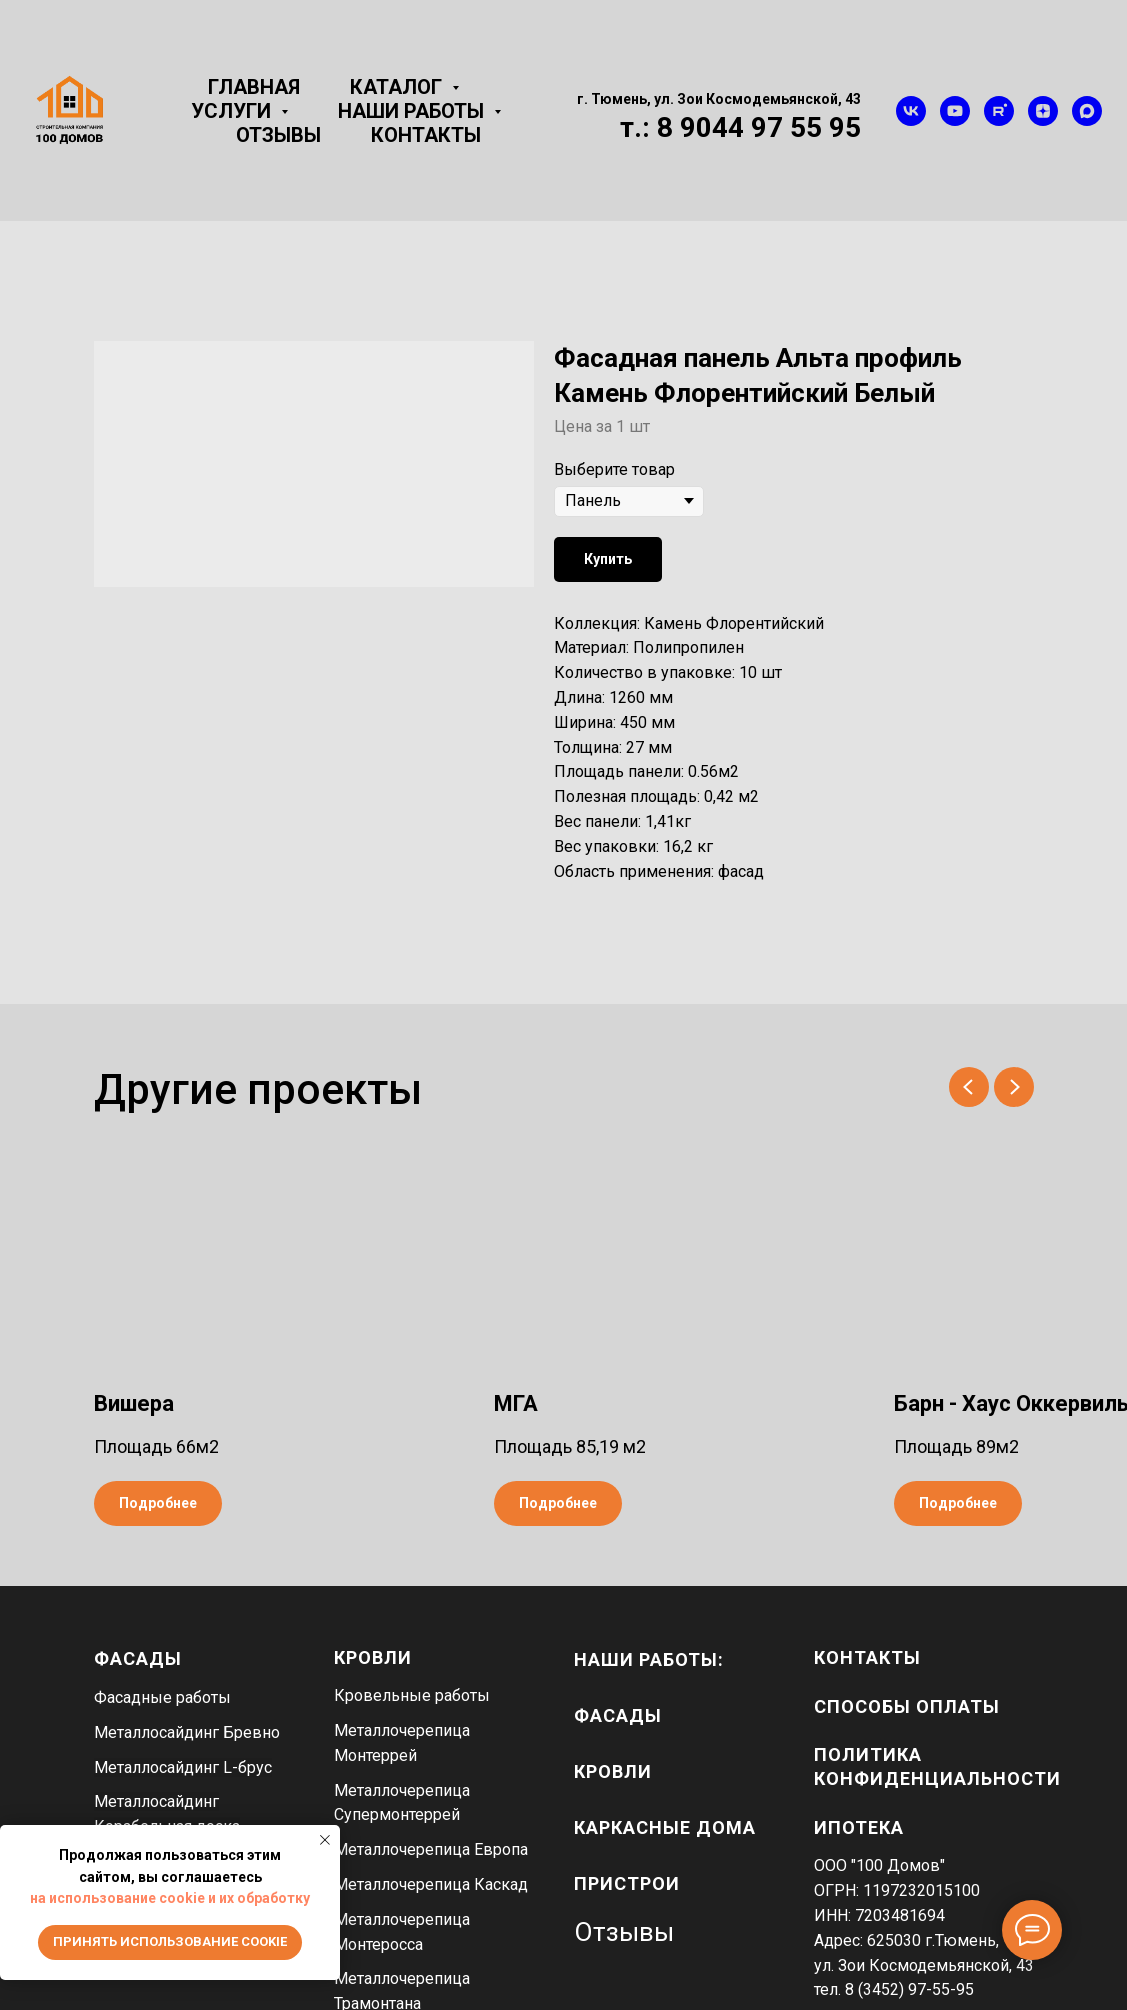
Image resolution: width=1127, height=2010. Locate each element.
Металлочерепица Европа (431, 1849)
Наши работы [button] (413, 111)
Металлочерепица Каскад (431, 1884)
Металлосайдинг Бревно (187, 1732)
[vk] (911, 111)
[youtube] (955, 111)
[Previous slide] (969, 1087)
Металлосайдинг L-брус (183, 1767)
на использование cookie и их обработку (170, 1898)
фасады (618, 1715)
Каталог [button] (398, 87)
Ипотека (859, 1827)
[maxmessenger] (1087, 111)
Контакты (426, 135)
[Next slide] (1014, 1087)
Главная (254, 87)
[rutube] (999, 111)
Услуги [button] (233, 111)
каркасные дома (665, 1827)
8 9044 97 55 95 (759, 127)
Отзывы (278, 135)
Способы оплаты (907, 1706)
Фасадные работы (162, 1697)
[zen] (1043, 111)
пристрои (627, 1883)
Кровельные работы (412, 1695)
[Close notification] (325, 1840)
